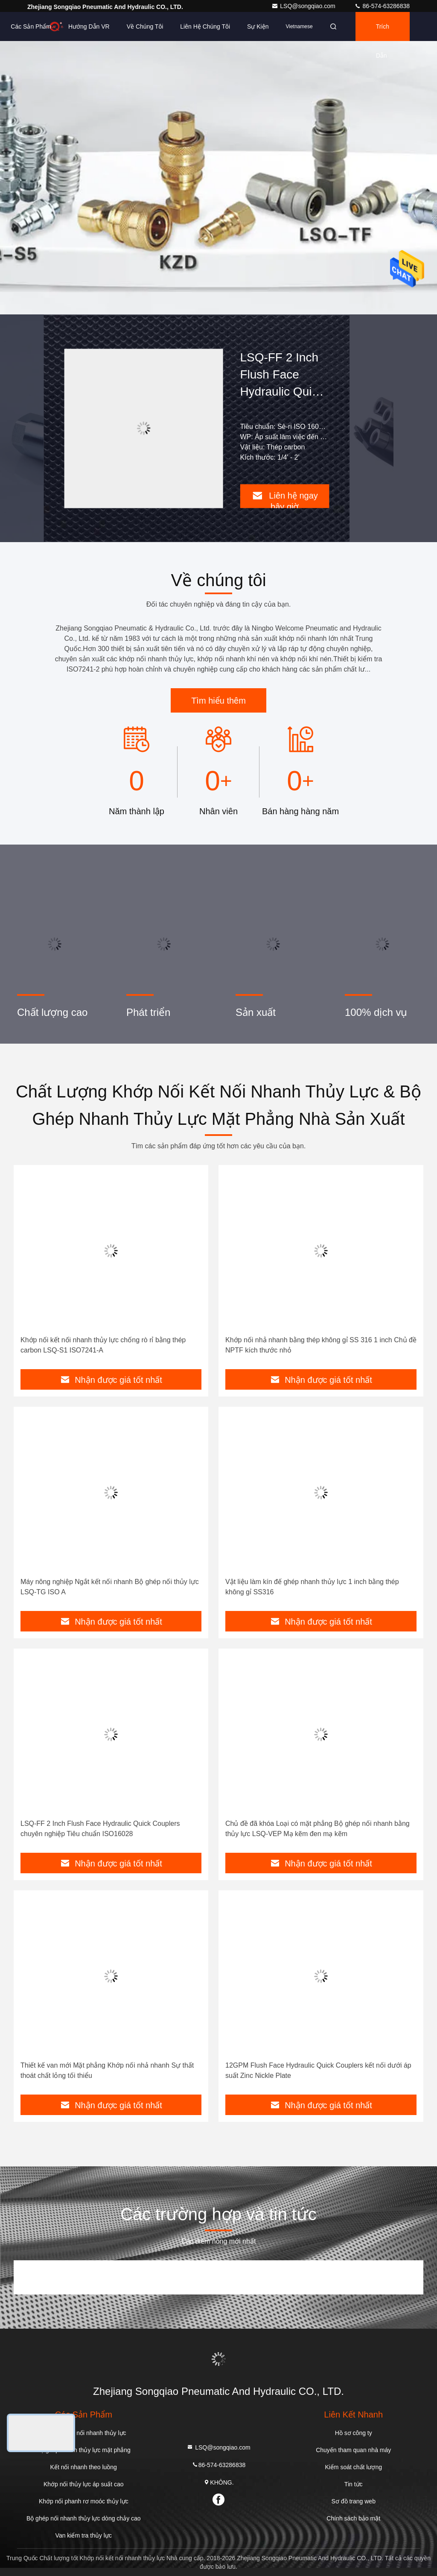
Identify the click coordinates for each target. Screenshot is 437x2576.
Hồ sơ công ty (353, 2432)
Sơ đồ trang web (354, 2501)
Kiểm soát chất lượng (353, 2467)
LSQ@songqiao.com (304, 6)
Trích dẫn (382, 32)
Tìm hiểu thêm (218, 700)
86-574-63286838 (382, 6)
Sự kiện (257, 26)
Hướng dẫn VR (89, 26)
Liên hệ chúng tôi (205, 26)
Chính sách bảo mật (353, 2518)
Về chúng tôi (145, 26)
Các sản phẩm (31, 26)
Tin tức (353, 2484)
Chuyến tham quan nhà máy (353, 2450)
